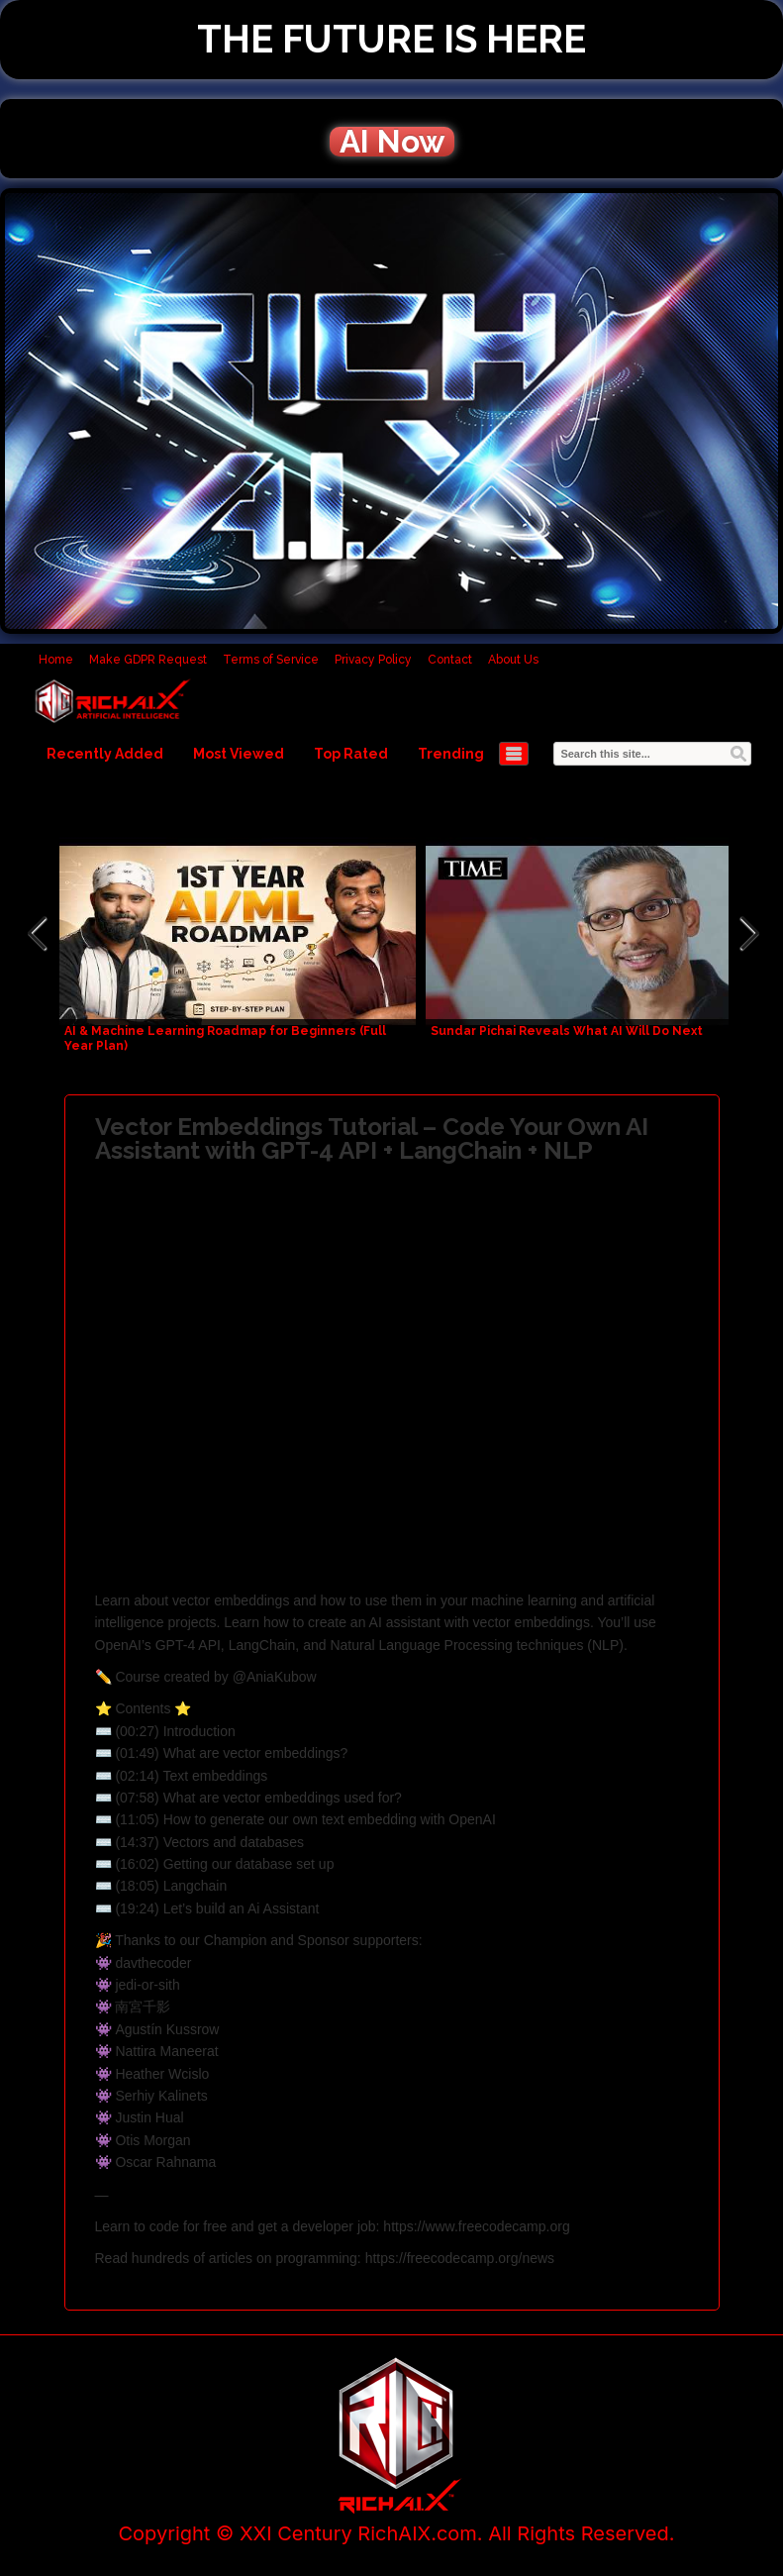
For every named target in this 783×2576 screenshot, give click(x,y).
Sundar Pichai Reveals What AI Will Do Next (567, 1031)
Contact (450, 660)
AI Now (392, 141)
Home (56, 660)
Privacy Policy (373, 660)
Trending (451, 754)
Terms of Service (271, 660)
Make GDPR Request (148, 660)
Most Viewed (238, 754)
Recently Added (105, 754)
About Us (513, 660)
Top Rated (351, 754)
